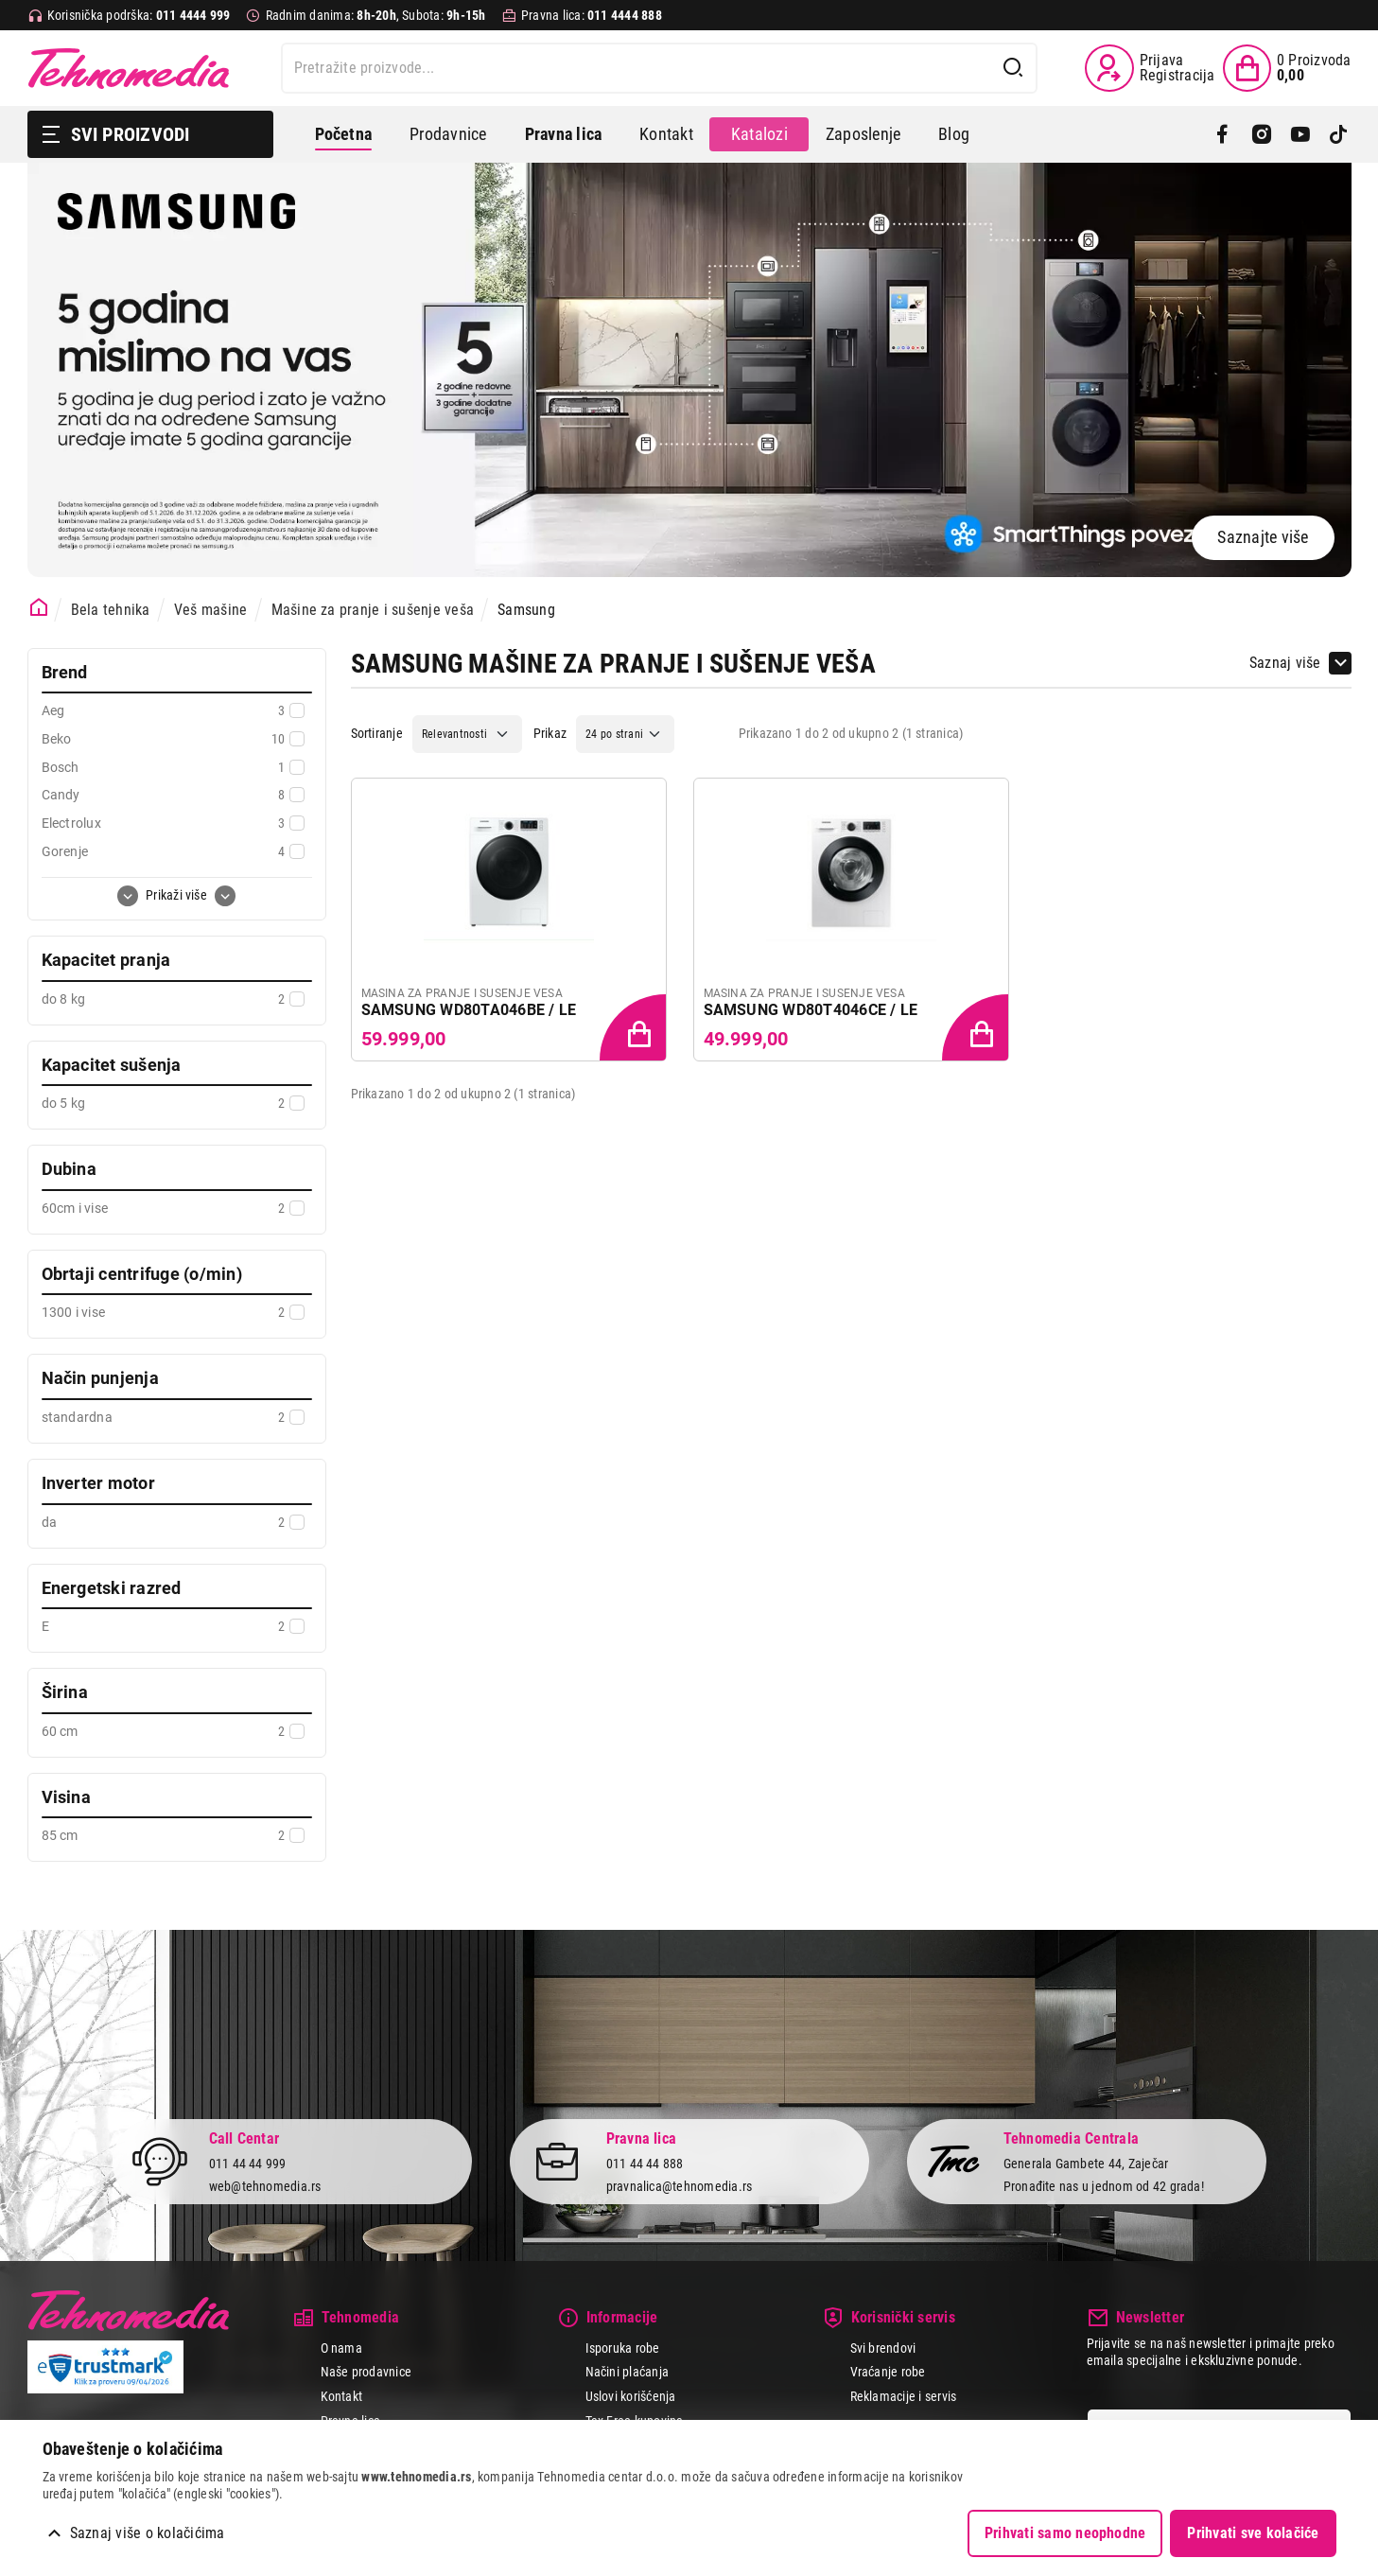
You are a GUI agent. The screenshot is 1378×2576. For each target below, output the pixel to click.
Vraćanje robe (888, 2371)
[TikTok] (1339, 134)
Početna (344, 134)
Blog (953, 134)
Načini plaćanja (627, 2371)
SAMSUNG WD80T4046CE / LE (811, 1010)
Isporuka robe (622, 2348)
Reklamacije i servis (903, 2396)
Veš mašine (210, 610)
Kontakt (666, 134)
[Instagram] (1261, 134)
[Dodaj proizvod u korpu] (634, 1029)
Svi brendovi (883, 2348)
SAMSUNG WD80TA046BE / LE (469, 1010)
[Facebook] (1222, 134)
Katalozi (759, 134)
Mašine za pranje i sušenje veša (372, 610)
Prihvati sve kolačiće (1252, 2533)
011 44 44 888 (645, 2163)
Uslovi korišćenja (630, 2396)
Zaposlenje (863, 134)
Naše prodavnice (366, 2371)
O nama (341, 2348)
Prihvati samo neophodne (1065, 2533)
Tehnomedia (128, 68)
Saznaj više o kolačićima (147, 2533)
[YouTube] (1300, 134)
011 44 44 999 (248, 2163)
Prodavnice (448, 134)
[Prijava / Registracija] (1149, 68)
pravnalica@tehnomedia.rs (679, 2186)
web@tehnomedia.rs (265, 2186)
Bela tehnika (110, 610)
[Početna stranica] (39, 608)
